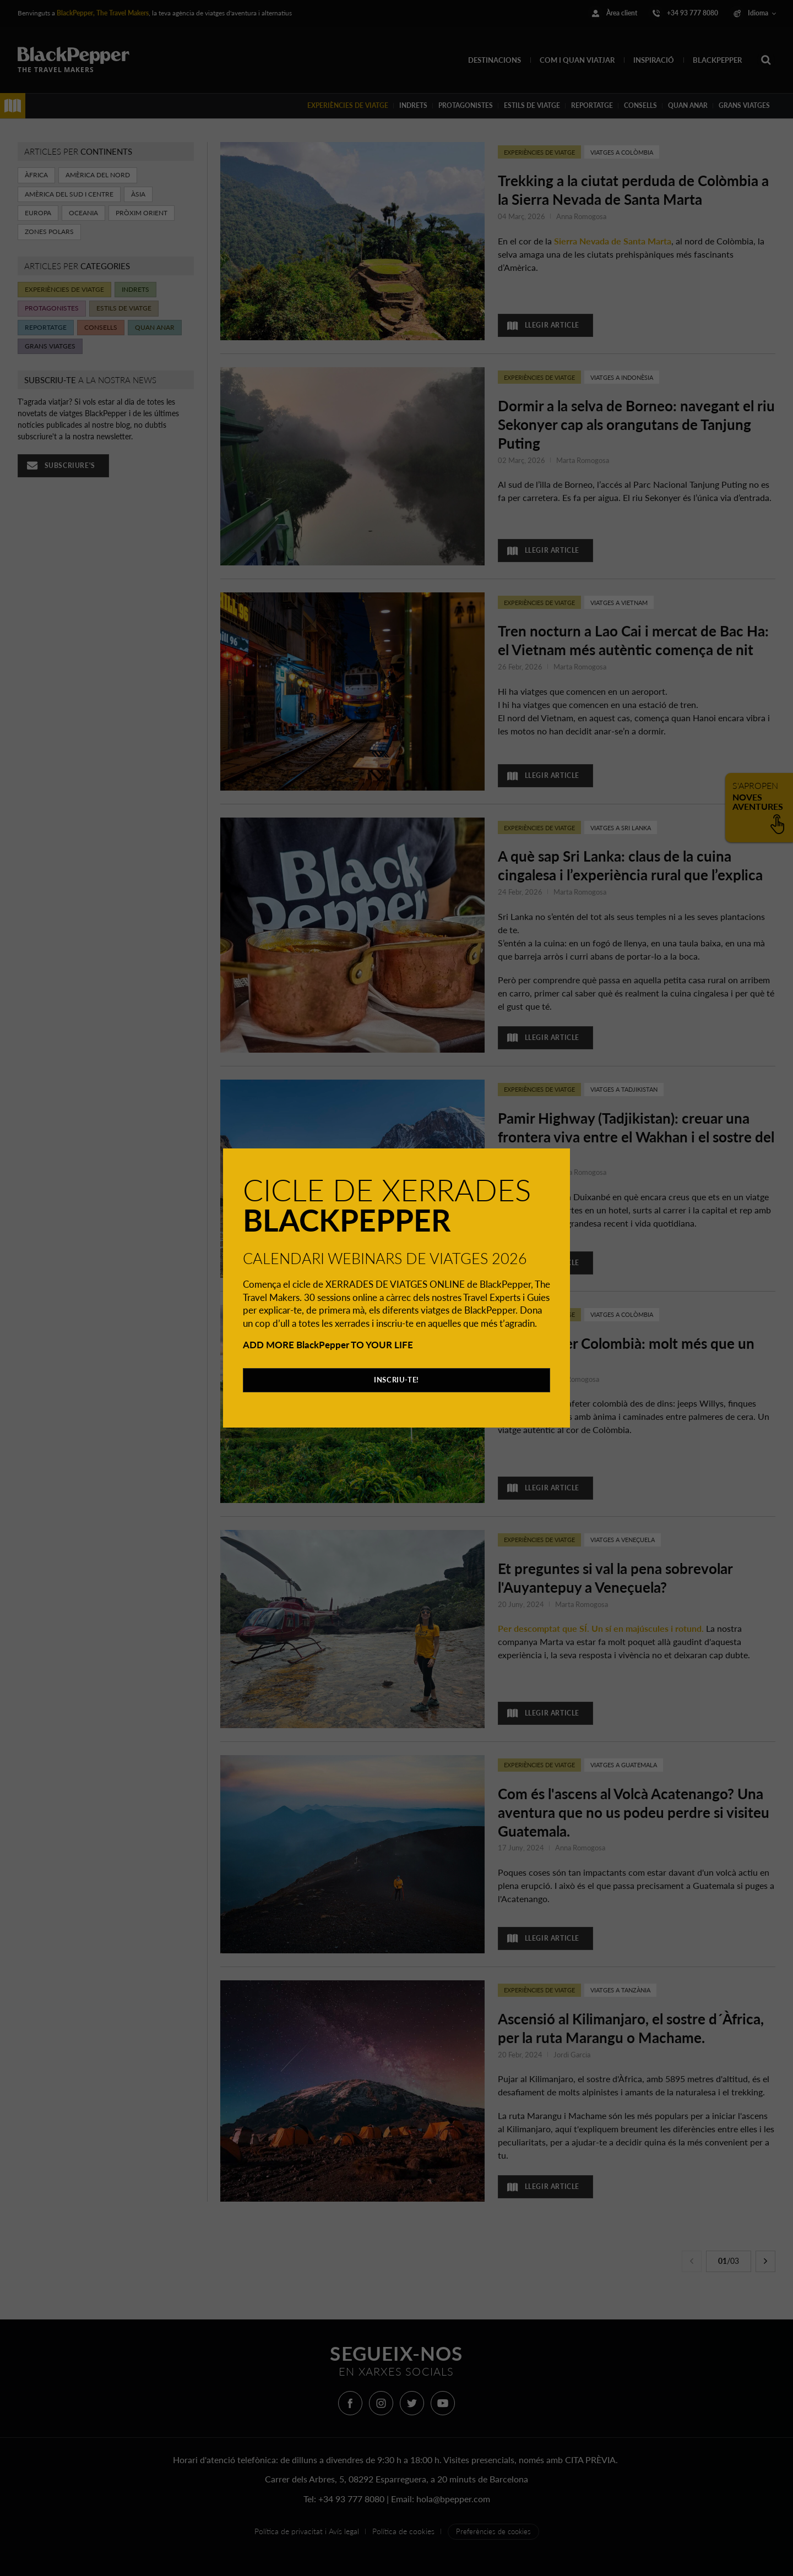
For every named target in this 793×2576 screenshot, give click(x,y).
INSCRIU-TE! (396, 1379)
